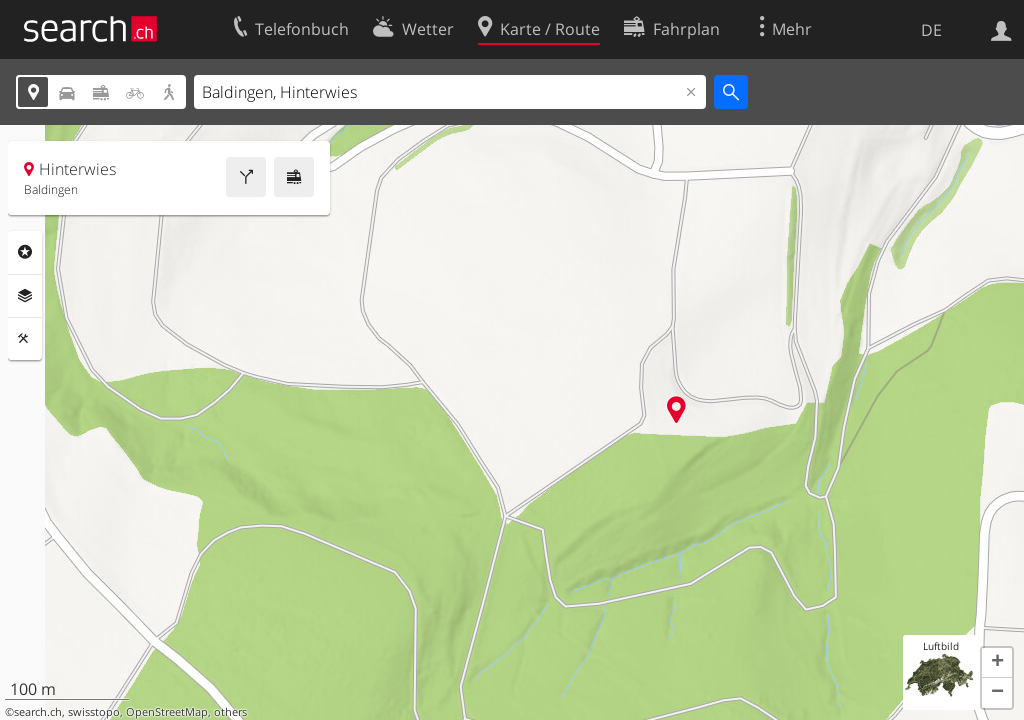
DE (931, 30)
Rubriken (25, 252)
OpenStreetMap (167, 712)
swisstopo (94, 712)
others (230, 712)
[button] (997, 663)
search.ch (38, 712)
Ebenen (25, 296)
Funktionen (25, 339)
